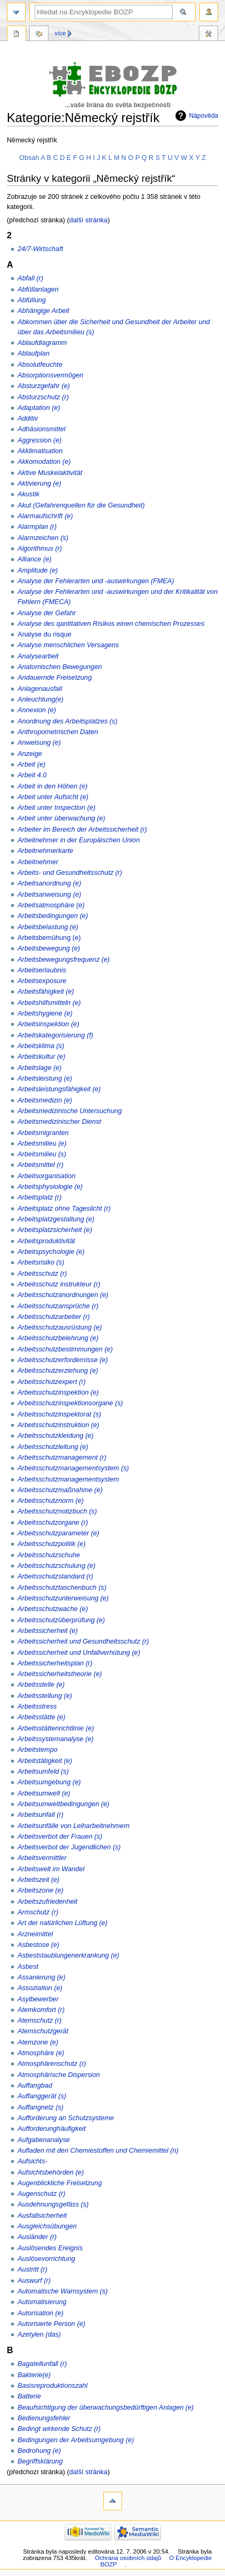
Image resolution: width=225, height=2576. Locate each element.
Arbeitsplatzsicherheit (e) (55, 1230)
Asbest (28, 1966)
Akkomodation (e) (44, 461)
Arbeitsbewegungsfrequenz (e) (64, 959)
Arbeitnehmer (38, 862)
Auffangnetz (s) (40, 2107)
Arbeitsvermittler (42, 1858)
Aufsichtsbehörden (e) (51, 2172)
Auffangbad (35, 2085)
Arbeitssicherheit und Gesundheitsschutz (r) (83, 1641)
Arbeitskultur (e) (42, 1056)
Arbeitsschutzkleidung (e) (55, 1435)
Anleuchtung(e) (40, 699)
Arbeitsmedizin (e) (45, 1100)
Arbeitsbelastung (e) (48, 927)
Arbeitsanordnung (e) (49, 883)
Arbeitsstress (37, 1706)
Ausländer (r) (37, 2237)
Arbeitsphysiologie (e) (50, 1186)
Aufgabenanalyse (44, 2140)
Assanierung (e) (42, 1977)
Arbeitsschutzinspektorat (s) (59, 1414)
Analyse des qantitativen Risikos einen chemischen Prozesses (111, 623)
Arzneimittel (35, 1934)
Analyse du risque (44, 634)
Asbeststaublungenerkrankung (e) (68, 1955)
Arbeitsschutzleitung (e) (53, 1447)
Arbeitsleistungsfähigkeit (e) (59, 1089)
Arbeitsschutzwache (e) (53, 1609)
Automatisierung (42, 2302)
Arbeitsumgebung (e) (49, 1782)
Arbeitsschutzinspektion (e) (58, 1392)
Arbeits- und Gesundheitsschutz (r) (70, 872)
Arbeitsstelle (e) (41, 1684)
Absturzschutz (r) (43, 397)
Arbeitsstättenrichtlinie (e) (56, 1728)
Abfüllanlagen (38, 289)
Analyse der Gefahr (47, 613)
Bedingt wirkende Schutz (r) (59, 2429)
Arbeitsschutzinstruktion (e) (58, 1425)
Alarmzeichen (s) (43, 538)
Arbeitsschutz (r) (42, 1273)
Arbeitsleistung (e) (45, 1078)
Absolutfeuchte (40, 364)
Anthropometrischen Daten (58, 732)
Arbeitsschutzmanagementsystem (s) (73, 1468)
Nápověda (203, 115)
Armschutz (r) (38, 1912)
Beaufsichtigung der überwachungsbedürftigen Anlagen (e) (106, 2407)
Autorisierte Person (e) (51, 2324)
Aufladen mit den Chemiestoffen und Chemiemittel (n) (98, 2150)
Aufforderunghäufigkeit (52, 2128)
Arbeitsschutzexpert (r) (52, 1382)
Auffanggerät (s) (42, 2096)
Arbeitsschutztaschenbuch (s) (62, 1587)
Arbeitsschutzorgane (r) (53, 1522)
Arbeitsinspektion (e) (48, 1024)
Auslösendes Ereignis (50, 2248)
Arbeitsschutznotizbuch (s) (57, 1511)
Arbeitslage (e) (40, 1068)
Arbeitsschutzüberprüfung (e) (61, 1620)
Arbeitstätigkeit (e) (45, 1761)
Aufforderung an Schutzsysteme (66, 2118)
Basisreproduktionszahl (52, 2385)
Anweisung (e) (39, 742)
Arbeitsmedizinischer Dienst (59, 1121)
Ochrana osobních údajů (128, 2558)
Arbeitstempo (38, 1749)
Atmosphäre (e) (41, 2053)
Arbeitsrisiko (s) (41, 1262)
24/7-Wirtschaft (40, 249)
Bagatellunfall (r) (42, 2364)
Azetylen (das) (39, 2334)
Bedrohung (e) (39, 2450)
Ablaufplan (34, 353)
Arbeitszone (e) (40, 1890)
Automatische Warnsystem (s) (63, 2291)
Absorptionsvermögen (50, 375)
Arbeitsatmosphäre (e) (51, 905)
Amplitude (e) (38, 570)
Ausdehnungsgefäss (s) (53, 2204)
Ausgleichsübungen (47, 2226)
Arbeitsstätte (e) (42, 1717)
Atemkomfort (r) (41, 2010)
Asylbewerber (38, 1999)
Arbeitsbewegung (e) (49, 948)
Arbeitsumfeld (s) (43, 1771)
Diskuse (39, 34)
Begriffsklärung (40, 2461)
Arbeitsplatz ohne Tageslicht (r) (64, 1208)
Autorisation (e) (40, 2313)
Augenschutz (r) (42, 2193)
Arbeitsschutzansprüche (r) (58, 1306)
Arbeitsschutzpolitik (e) (52, 1544)
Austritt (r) (32, 2269)
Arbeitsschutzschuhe (49, 1555)
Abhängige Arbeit (43, 311)
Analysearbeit (38, 656)
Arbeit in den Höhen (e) (52, 786)
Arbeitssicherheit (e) (48, 1631)
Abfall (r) (30, 278)
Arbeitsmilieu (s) (42, 1154)
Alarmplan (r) (37, 526)
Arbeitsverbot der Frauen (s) (60, 1836)
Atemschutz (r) (39, 2020)
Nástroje (208, 34)
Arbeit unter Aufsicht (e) (53, 797)
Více (60, 33)
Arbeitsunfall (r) (40, 1814)
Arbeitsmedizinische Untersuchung (70, 1111)
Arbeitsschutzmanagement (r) (62, 1457)
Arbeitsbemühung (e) (49, 937)
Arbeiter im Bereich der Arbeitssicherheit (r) (82, 829)
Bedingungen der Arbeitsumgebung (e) (76, 2440)
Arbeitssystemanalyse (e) (55, 1739)
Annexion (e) (37, 710)
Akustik (28, 494)
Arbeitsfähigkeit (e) (46, 991)
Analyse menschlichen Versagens (68, 645)
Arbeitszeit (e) (38, 1879)
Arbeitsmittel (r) (40, 1165)
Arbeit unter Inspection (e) (56, 807)
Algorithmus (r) (40, 548)
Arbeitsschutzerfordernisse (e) (63, 1360)
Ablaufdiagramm (42, 343)
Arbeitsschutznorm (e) (51, 1500)
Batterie (29, 2396)
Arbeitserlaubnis (42, 970)
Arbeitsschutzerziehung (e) (58, 1370)
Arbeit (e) (31, 764)
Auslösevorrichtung (46, 2259)
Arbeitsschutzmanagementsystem (68, 1479)
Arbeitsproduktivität (46, 1241)
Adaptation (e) (39, 408)
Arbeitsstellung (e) (45, 1696)
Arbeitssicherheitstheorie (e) (60, 1674)
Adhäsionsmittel (42, 429)
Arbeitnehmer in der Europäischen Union (79, 840)
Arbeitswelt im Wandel (51, 1869)
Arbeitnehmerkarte (45, 851)
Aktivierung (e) (39, 483)
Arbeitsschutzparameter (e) (58, 1533)
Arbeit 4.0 (32, 775)
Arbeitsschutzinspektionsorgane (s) (70, 1403)
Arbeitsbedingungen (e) (53, 916)
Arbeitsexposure (42, 981)
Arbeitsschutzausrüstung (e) (60, 1327)
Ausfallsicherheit (42, 2215)
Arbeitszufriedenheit (47, 1901)
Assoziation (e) (40, 1988)
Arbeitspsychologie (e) (51, 1251)
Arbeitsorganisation (47, 1176)
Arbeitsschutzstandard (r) (55, 1576)
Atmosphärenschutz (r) (52, 2063)
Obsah (29, 158)
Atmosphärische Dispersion (59, 2075)
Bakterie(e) (34, 2375)
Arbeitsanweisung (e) (49, 894)
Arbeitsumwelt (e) (44, 1793)
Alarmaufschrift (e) (45, 516)
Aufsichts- (32, 2161)
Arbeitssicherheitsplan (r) (55, 1663)
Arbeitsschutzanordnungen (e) (63, 1295)
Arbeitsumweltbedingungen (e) (63, 1804)
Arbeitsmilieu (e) (42, 1143)
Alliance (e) (34, 559)
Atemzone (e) (38, 2042)
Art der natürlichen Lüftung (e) (63, 1923)
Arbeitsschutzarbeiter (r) (54, 1317)
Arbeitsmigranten (43, 1133)
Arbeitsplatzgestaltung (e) (56, 1219)
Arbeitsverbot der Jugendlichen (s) (69, 1847)
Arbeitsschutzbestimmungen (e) (65, 1349)
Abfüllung (32, 300)
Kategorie (16, 34)
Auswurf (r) (34, 2280)
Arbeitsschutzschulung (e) (56, 1565)
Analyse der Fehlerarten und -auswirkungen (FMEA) (96, 581)
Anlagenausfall (40, 689)
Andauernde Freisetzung (55, 677)
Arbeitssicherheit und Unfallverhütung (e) (79, 1652)
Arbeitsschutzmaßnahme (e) (60, 1490)
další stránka (88, 220)
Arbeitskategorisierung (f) (55, 1035)
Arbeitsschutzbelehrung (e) (58, 1338)
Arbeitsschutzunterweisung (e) (63, 1598)
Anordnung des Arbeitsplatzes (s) (67, 721)
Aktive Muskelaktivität (50, 473)
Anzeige (30, 754)
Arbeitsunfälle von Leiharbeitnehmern (74, 1826)
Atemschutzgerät (43, 2031)
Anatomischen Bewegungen (60, 667)
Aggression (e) (40, 440)
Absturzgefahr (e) (44, 386)
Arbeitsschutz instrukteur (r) (59, 1284)
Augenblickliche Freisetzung (60, 2183)
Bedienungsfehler (44, 2418)
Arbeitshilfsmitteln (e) (49, 1003)
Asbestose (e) (38, 1945)
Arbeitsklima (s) (41, 1046)
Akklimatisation (40, 451)
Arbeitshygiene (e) (45, 1013)
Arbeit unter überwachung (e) (61, 818)
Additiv (28, 418)
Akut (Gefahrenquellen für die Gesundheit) (81, 505)
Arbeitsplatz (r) (40, 1197)
